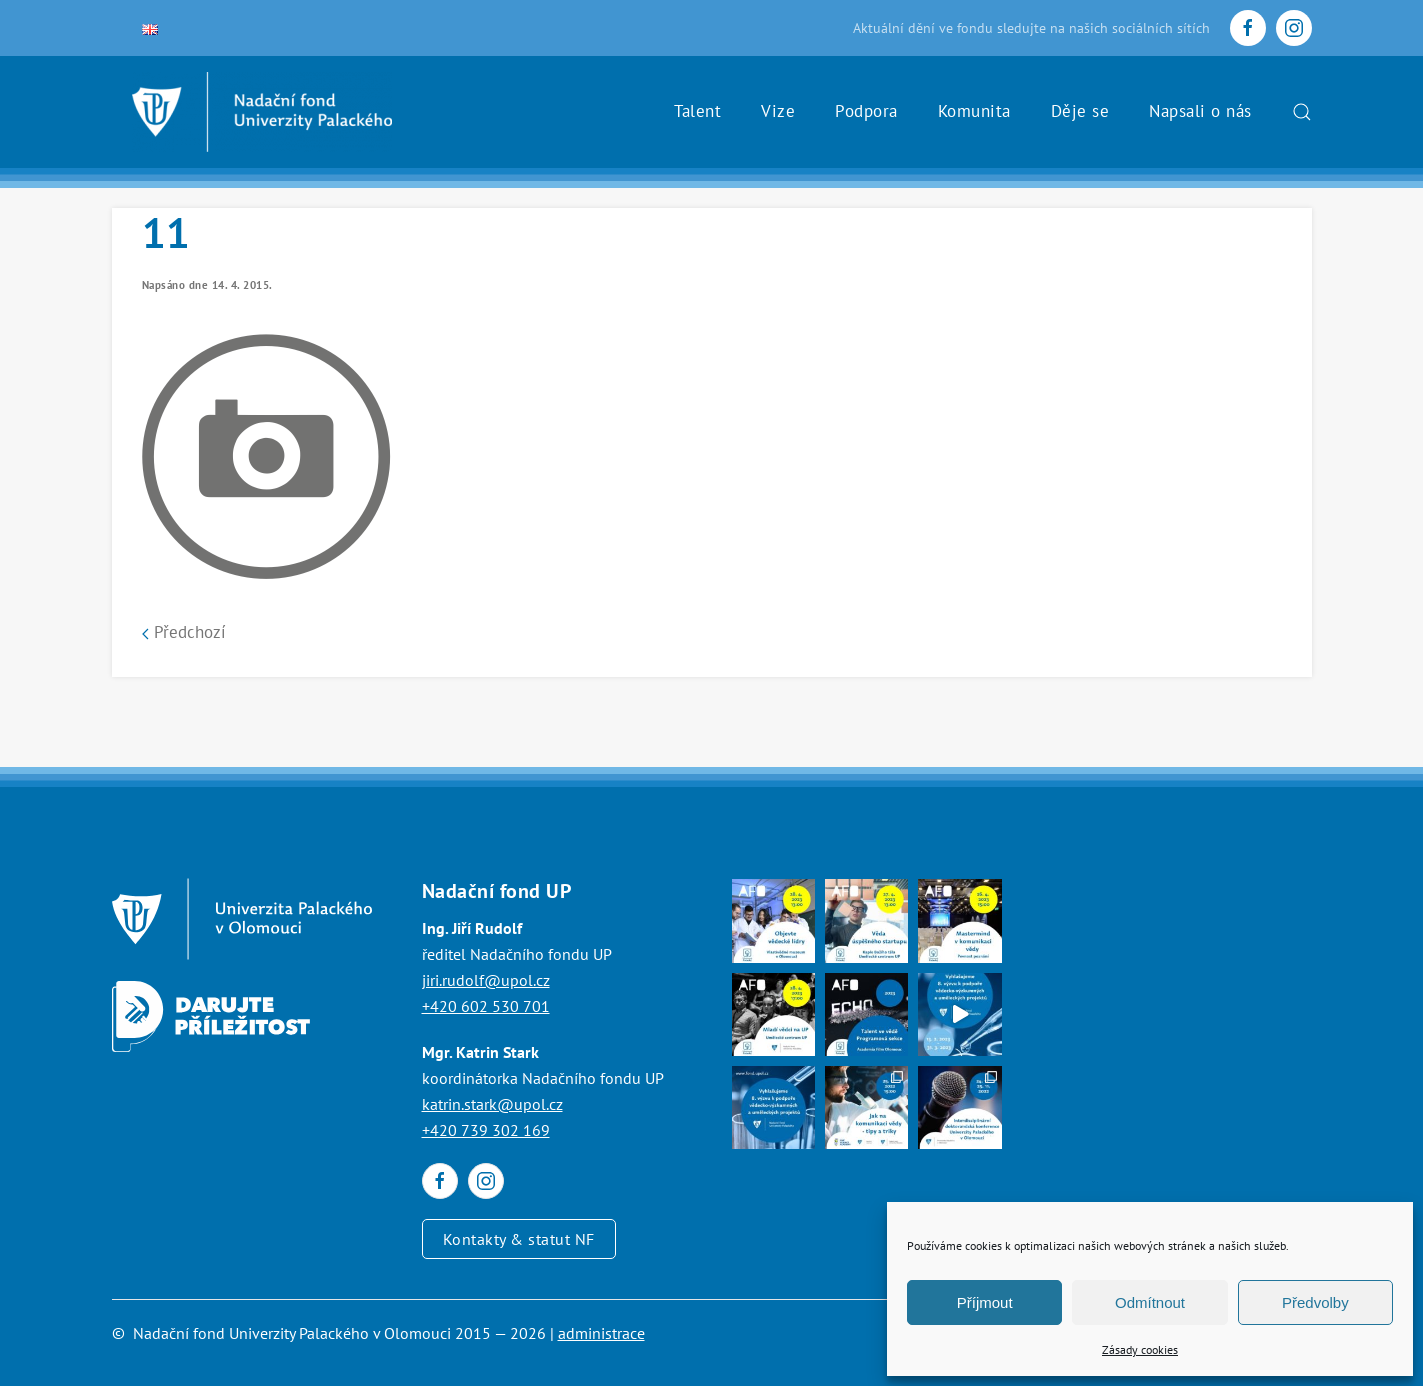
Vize (778, 111)
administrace (601, 1333)
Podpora (866, 111)
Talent (697, 111)
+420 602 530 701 (486, 1006)
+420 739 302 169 (486, 1130)
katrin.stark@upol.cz (492, 1104)
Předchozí (184, 632)
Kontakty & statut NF (519, 1239)
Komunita (974, 111)
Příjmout (985, 1302)
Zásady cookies (1140, 1349)
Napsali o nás (1200, 111)
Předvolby (1315, 1302)
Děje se (1080, 111)
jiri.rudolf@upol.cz (486, 980)
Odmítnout (1150, 1302)
